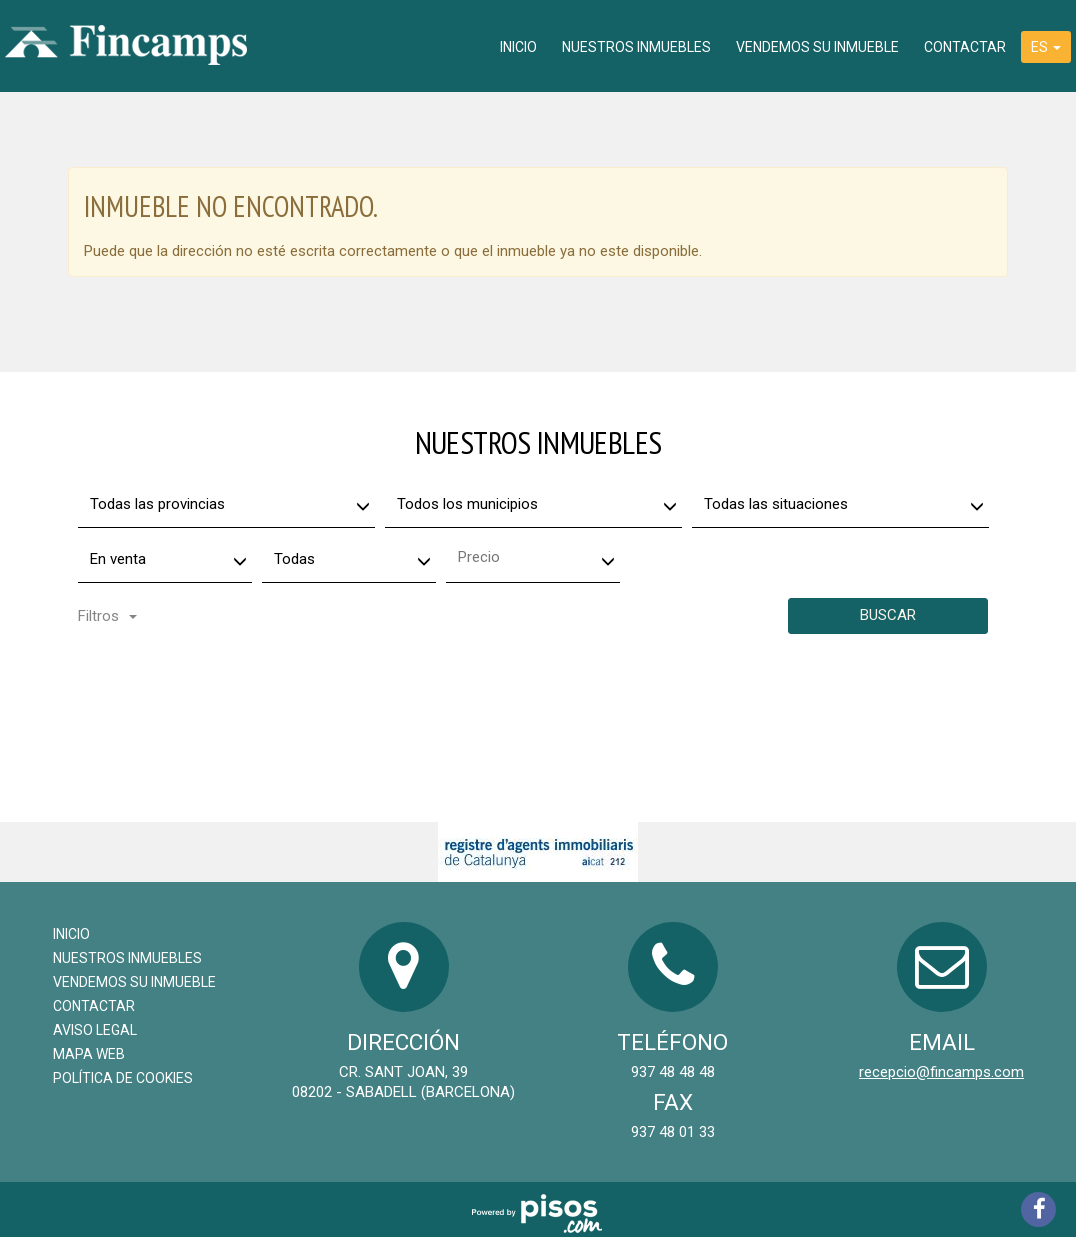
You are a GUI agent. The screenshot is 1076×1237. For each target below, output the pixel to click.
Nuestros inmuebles (636, 47)
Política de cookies (123, 1078)
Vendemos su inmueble (817, 47)
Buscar (888, 615)
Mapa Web (89, 1054)
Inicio (518, 47)
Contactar (965, 47)
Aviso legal (95, 1030)
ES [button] (1046, 47)
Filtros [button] (107, 616)
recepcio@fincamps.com (941, 1072)
